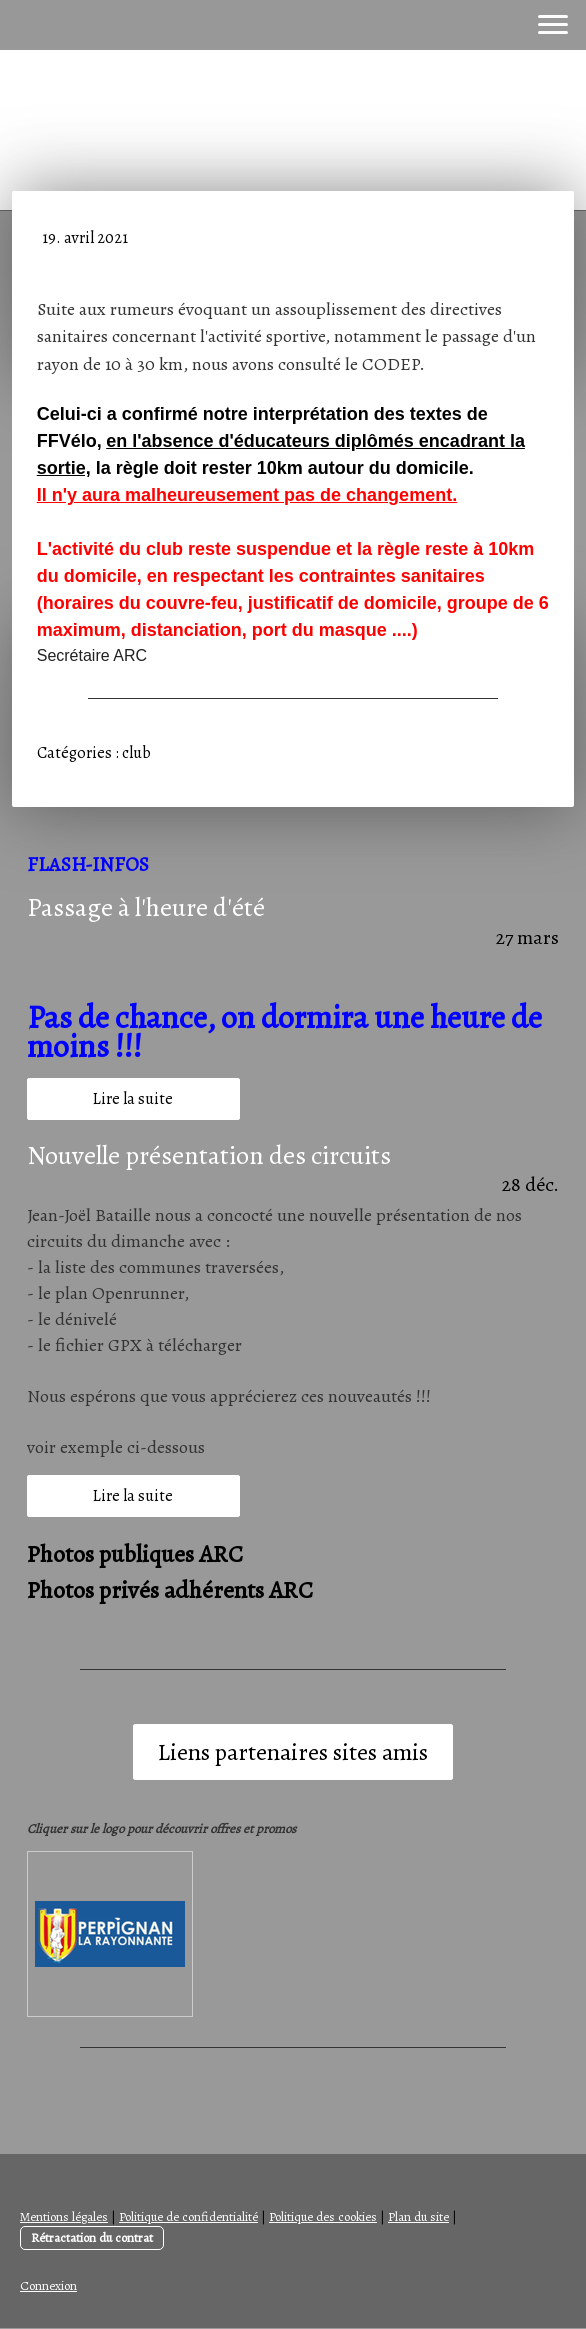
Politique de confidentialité (188, 2216)
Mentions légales (64, 2216)
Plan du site (418, 2216)
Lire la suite (133, 1099)
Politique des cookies (323, 2216)
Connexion (48, 2285)
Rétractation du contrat (92, 2237)
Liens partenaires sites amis (293, 1752)
